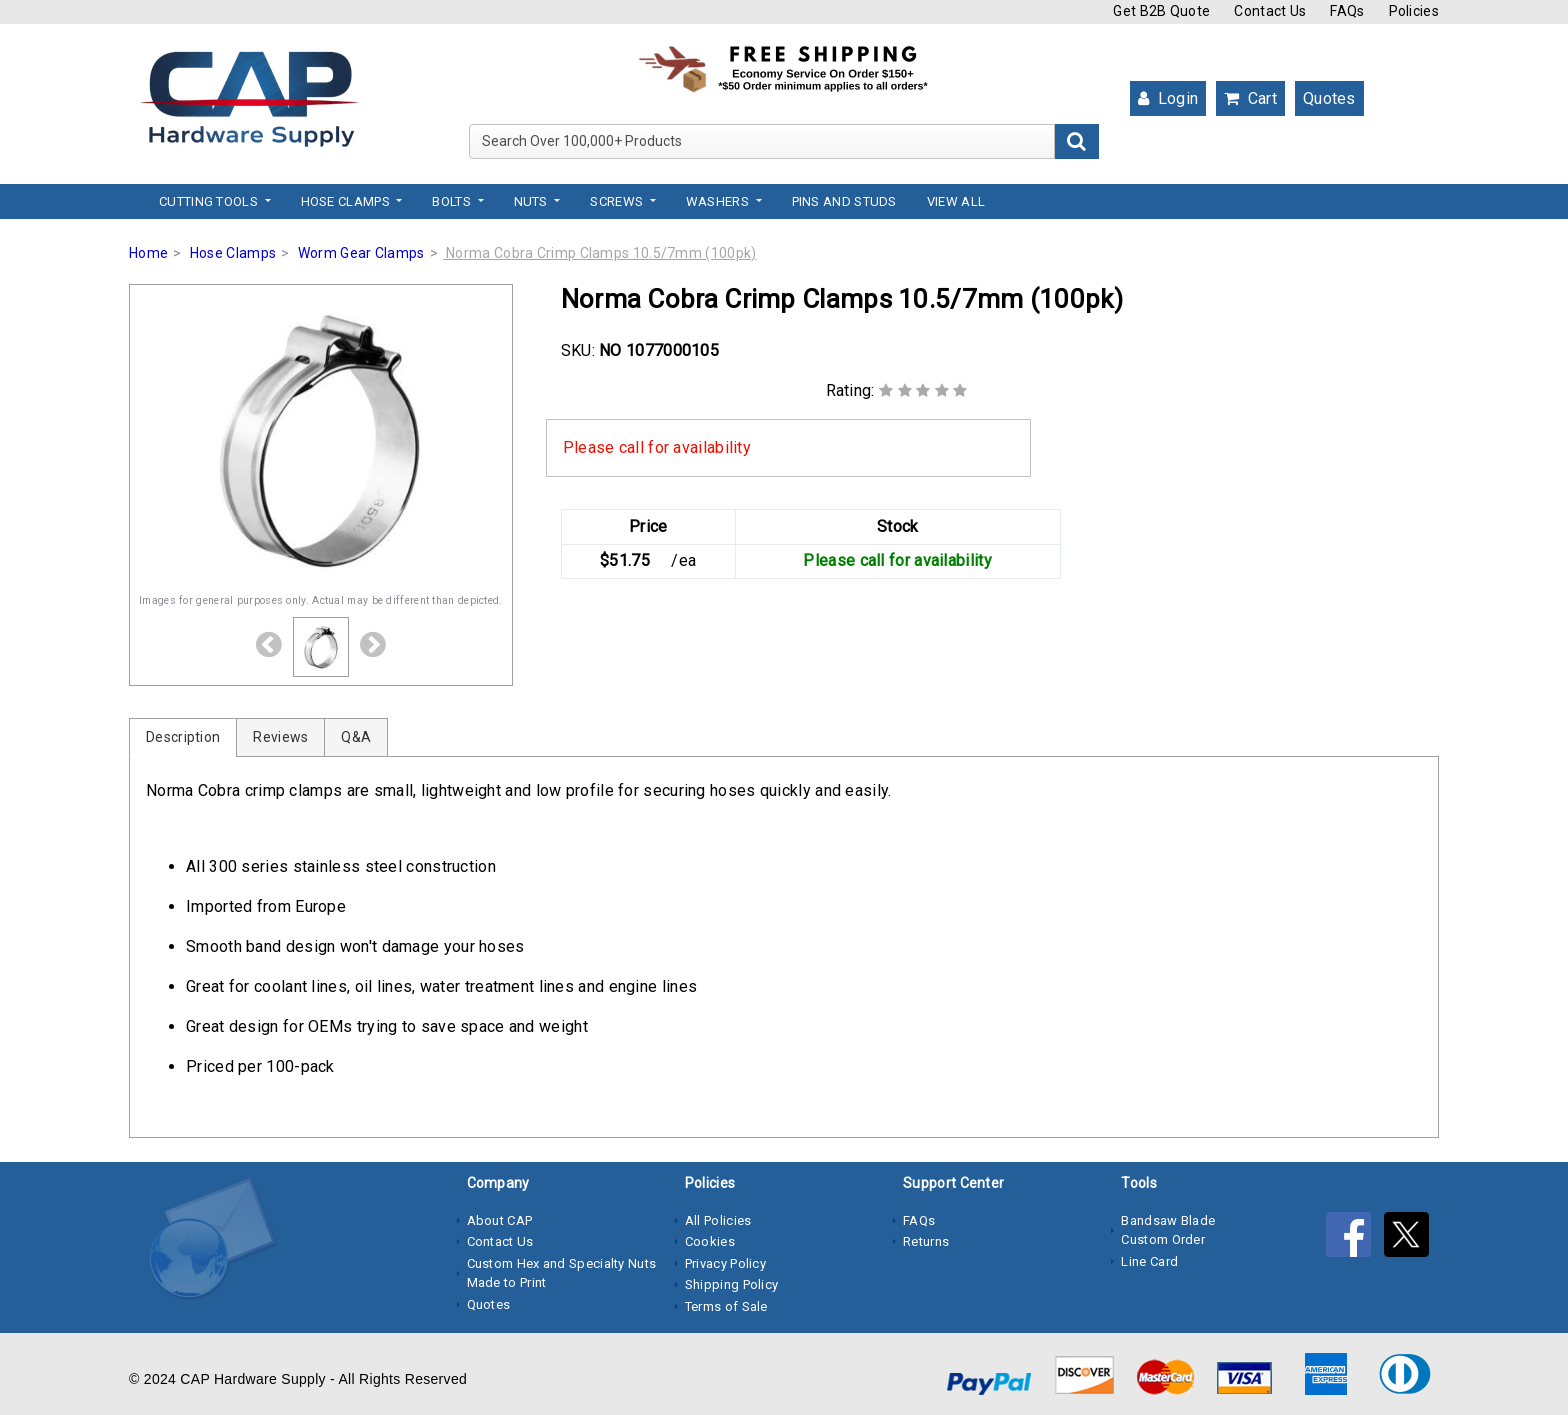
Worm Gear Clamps (361, 253)
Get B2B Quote (1161, 11)
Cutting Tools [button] (210, 201)
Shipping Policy (732, 1284)
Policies (1414, 11)
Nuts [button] (533, 201)
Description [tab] (183, 737)
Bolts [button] (453, 201)
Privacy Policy (725, 1263)
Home (148, 253)
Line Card (1149, 1261)
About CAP (500, 1220)
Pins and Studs (844, 201)
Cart (1250, 98)
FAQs (1347, 11)
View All (956, 201)
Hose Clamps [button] (347, 201)
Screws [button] (618, 201)
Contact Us (1270, 11)
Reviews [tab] (280, 737)
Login (1168, 98)
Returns (926, 1241)
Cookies (710, 1241)
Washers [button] (719, 201)
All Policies (718, 1220)
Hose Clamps (233, 253)
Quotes (1329, 98)
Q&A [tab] (356, 737)
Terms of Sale (726, 1306)
